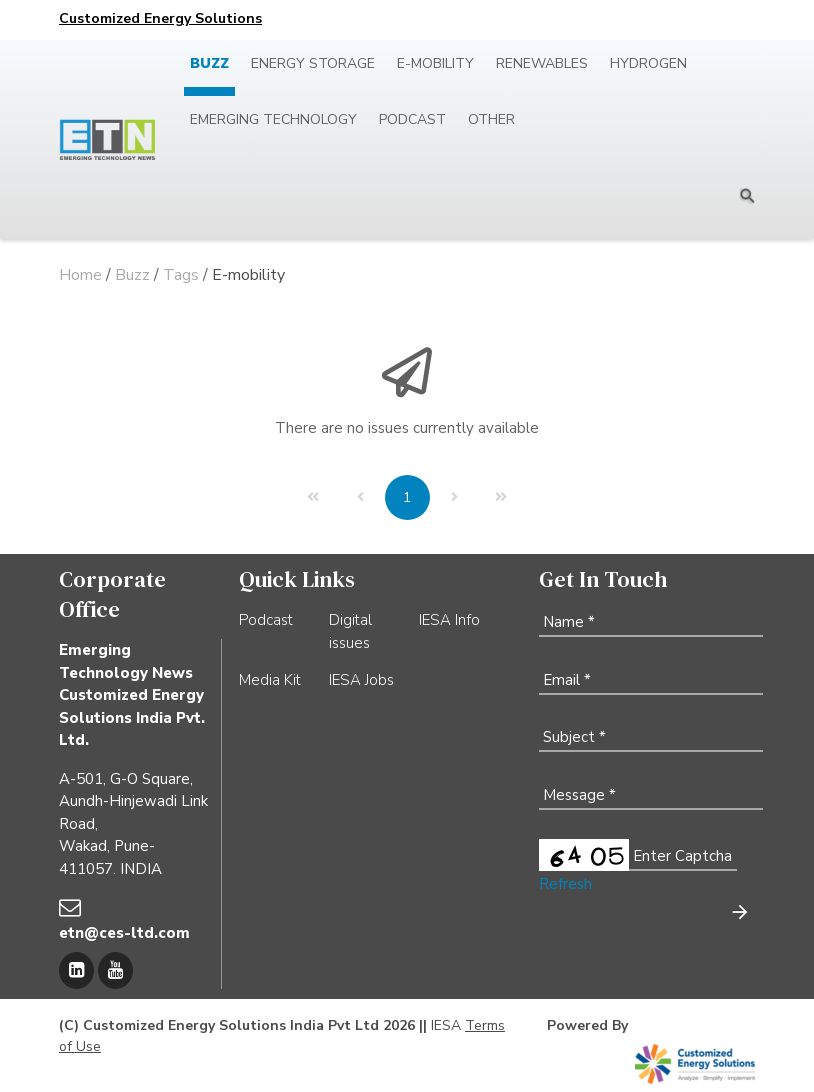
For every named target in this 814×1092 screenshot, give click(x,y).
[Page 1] (407, 497)
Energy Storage (313, 63)
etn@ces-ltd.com (124, 933)
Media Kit (270, 680)
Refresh (565, 884)
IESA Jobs (361, 680)
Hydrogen (648, 63)
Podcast (412, 119)
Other (491, 119)
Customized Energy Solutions (160, 18)
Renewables (542, 63)
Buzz (209, 63)
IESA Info (449, 620)
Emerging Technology (273, 119)
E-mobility (435, 63)
